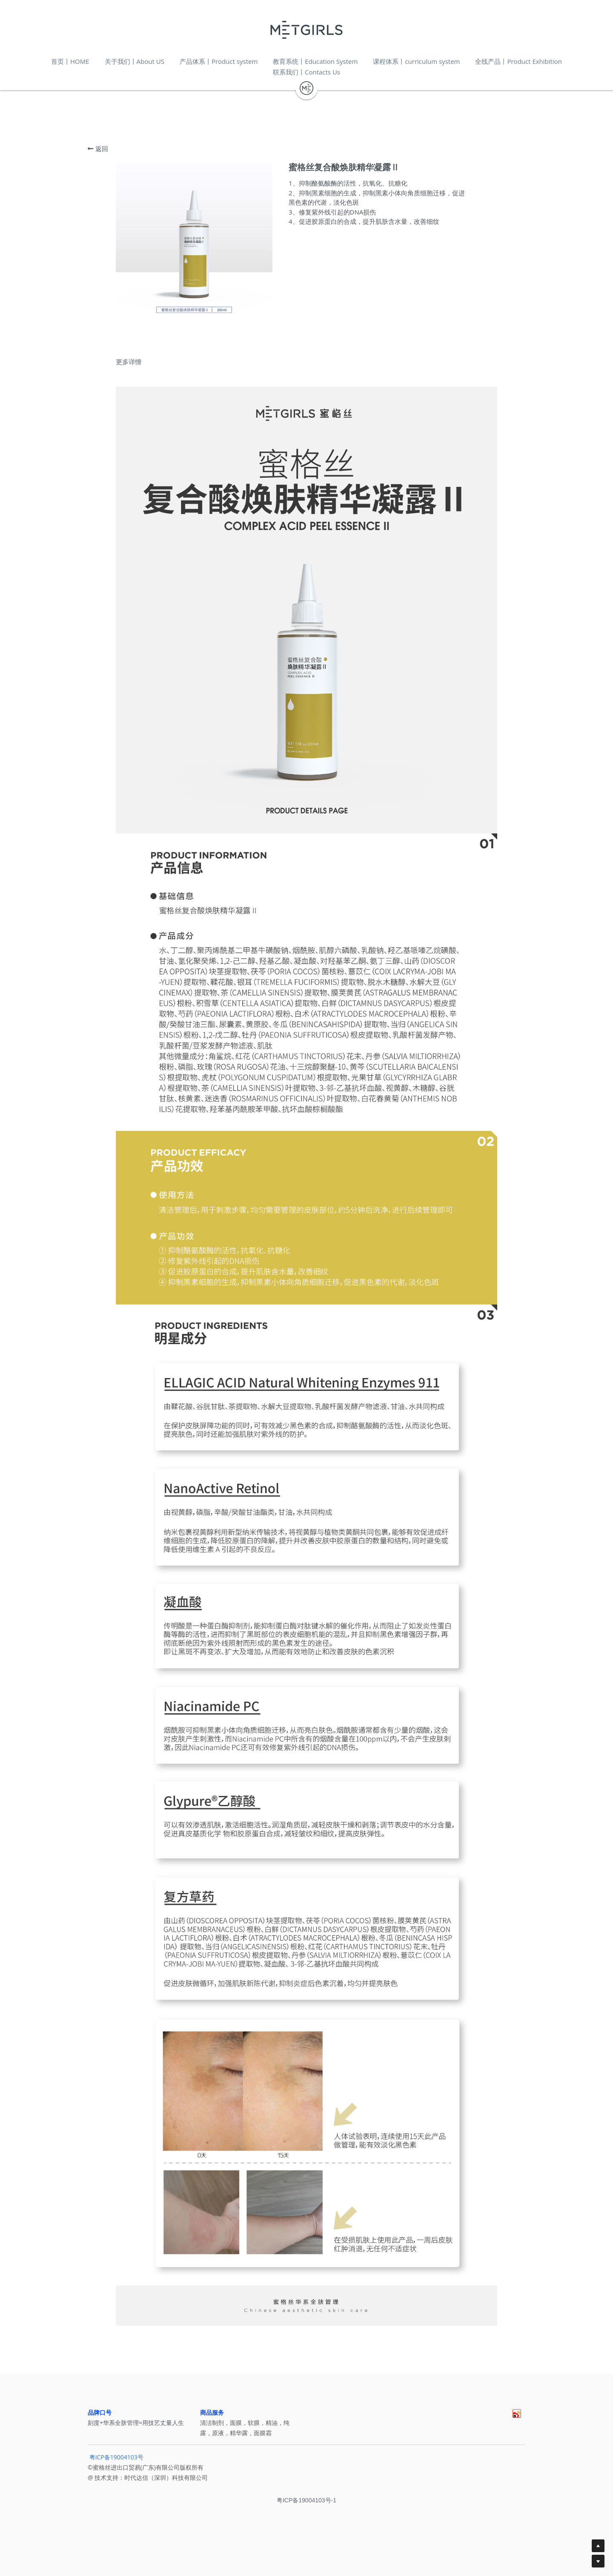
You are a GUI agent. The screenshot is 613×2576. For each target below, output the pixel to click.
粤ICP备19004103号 (116, 2463)
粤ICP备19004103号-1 (306, 2507)
